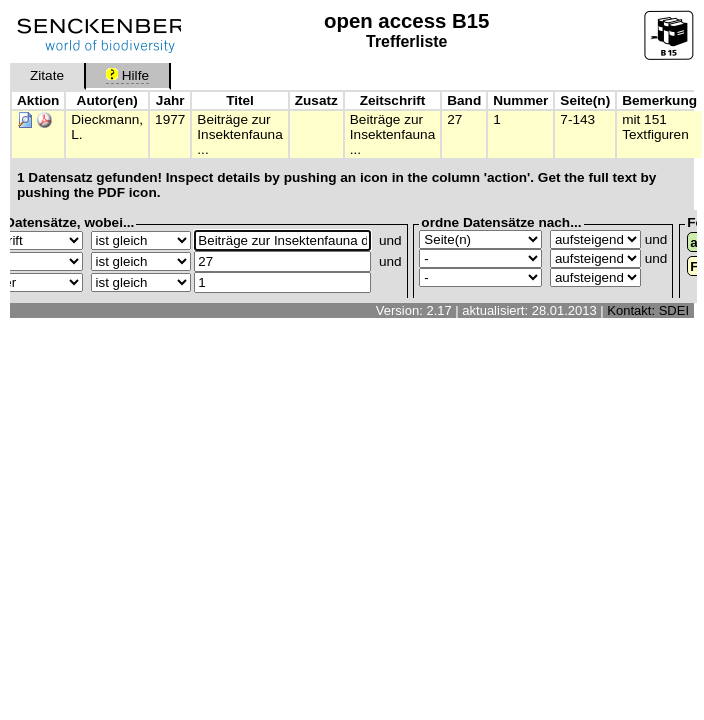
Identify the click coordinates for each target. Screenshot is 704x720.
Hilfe (127, 75)
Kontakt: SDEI (648, 310)
